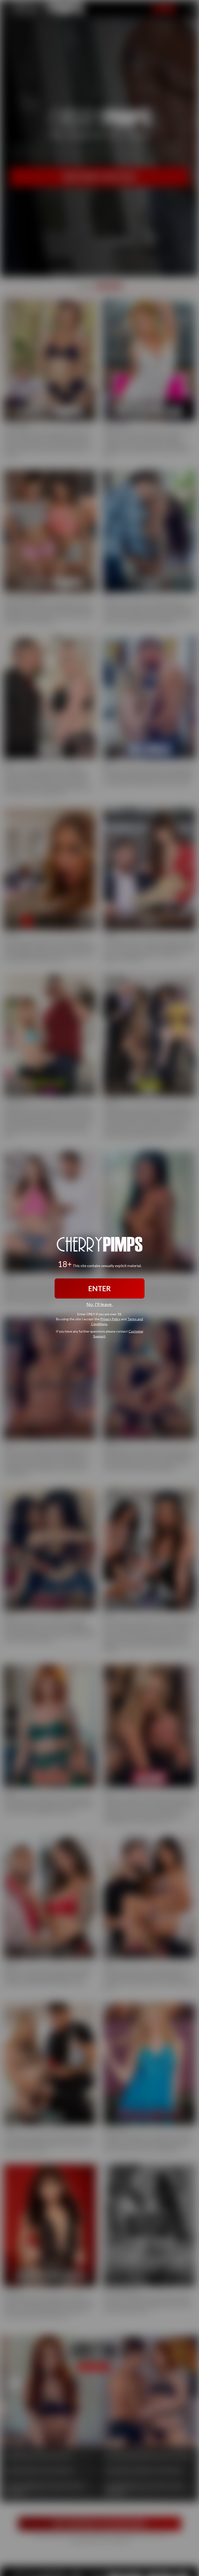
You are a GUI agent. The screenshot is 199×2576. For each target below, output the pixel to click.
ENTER (99, 1288)
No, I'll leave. (99, 1304)
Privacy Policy (110, 1319)
